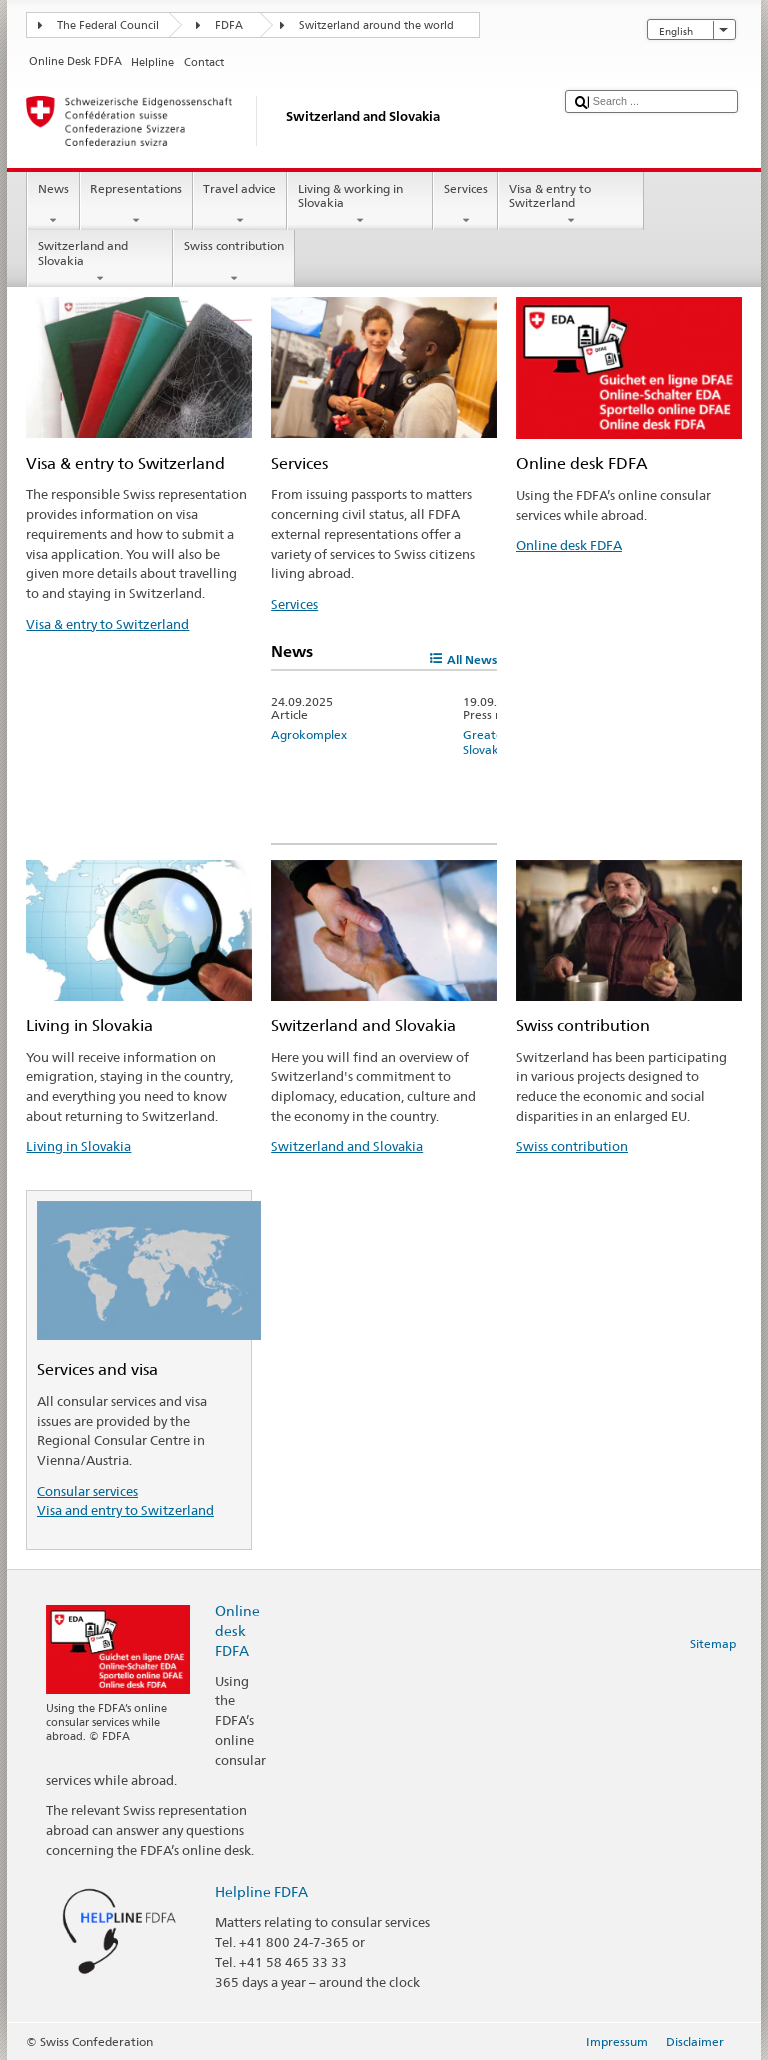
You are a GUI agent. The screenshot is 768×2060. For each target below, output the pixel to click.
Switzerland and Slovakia (100, 262)
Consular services (87, 1491)
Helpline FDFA (261, 1891)
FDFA (229, 25)
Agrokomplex (309, 734)
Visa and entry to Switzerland (125, 1510)
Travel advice (240, 205)
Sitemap (713, 1643)
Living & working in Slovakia (360, 205)
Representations (136, 205)
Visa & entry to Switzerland (571, 205)
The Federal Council (108, 25)
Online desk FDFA (569, 545)
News (53, 205)
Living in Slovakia (78, 1146)
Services (465, 205)
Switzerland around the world (376, 25)
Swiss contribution (233, 262)
